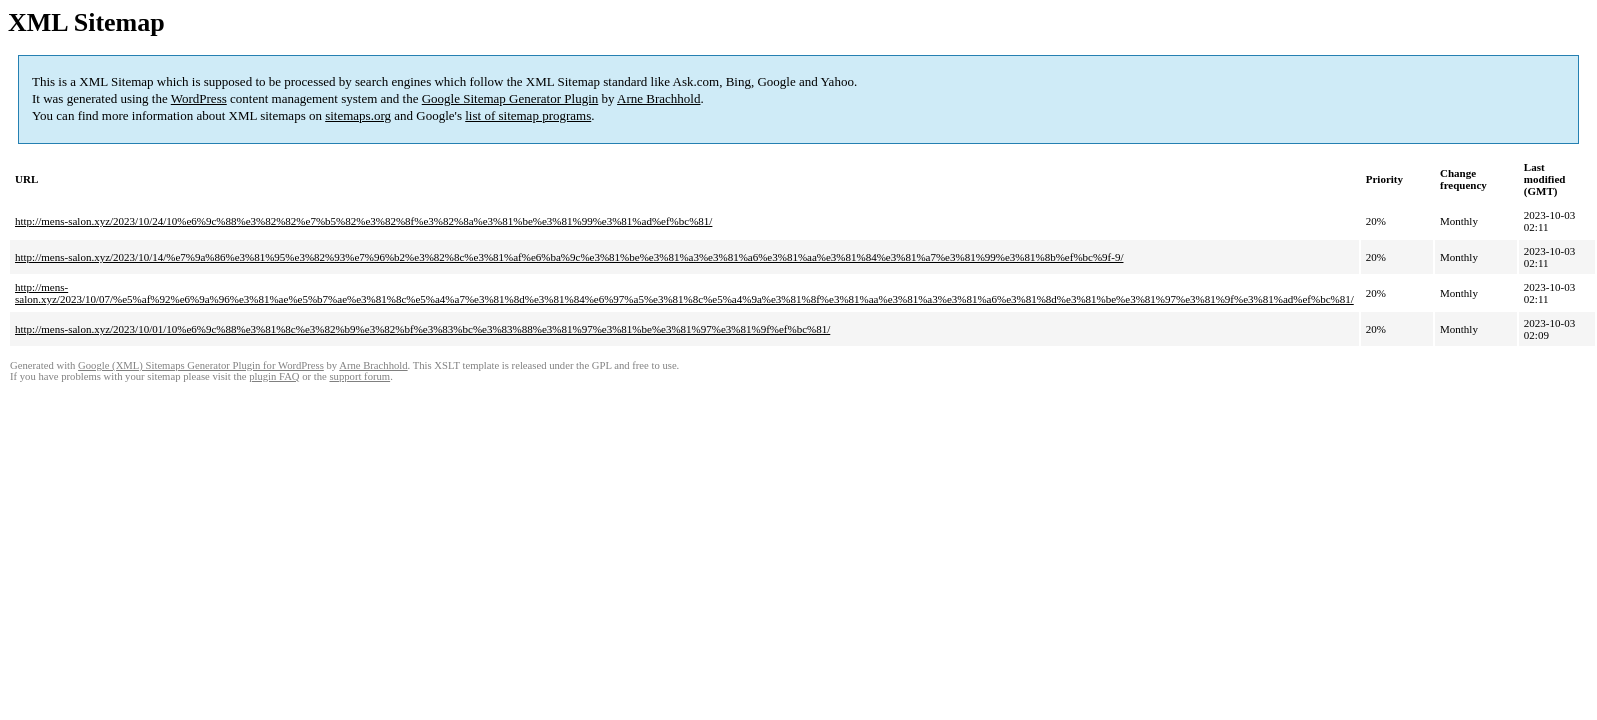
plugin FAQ (274, 376)
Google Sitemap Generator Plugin (510, 98)
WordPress (199, 98)
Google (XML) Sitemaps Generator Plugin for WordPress (201, 365)
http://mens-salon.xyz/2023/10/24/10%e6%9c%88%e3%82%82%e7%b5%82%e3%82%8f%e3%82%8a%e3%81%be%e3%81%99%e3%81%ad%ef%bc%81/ (363, 221)
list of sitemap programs (528, 115)
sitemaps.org (358, 115)
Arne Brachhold (658, 98)
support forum (359, 376)
